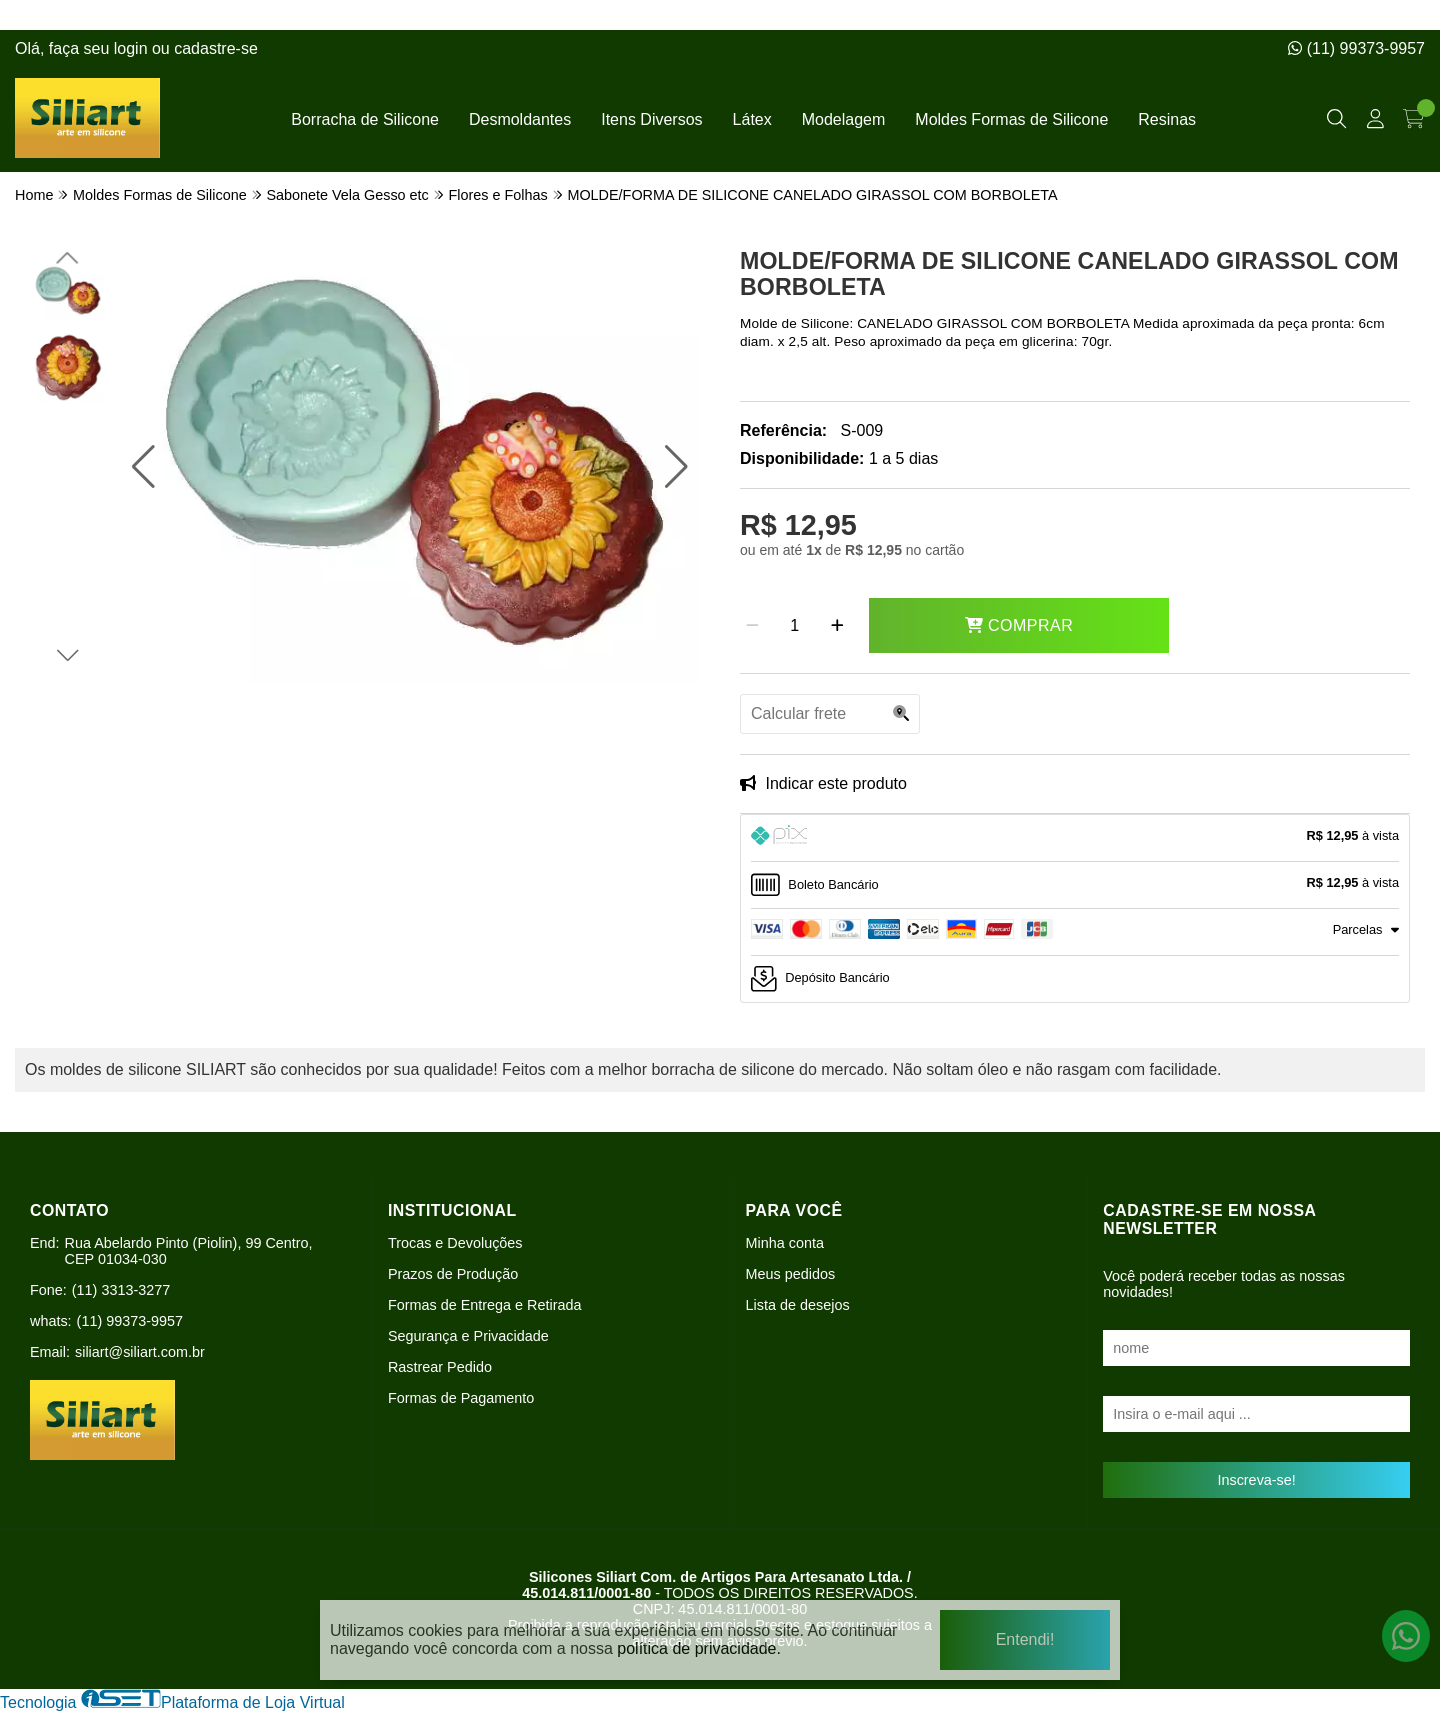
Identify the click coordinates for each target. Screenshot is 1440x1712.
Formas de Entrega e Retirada (485, 1305)
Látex (752, 119)
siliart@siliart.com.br (140, 1352)
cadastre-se (216, 48)
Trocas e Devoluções (455, 1243)
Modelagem (844, 119)
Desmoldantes (520, 119)
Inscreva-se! (1256, 1480)
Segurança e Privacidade (468, 1336)
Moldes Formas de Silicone (1011, 119)
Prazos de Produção (453, 1274)
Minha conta (785, 1243)
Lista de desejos (798, 1305)
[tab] (1075, 838)
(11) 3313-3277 (121, 1290)
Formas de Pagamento (461, 1398)
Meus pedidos (791, 1274)
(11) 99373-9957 (1356, 48)
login (133, 48)
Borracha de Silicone (365, 119)
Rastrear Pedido (440, 1367)
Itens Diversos (651, 119)
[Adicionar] (837, 626)
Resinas (1167, 119)
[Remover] (752, 626)
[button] (143, 467)
